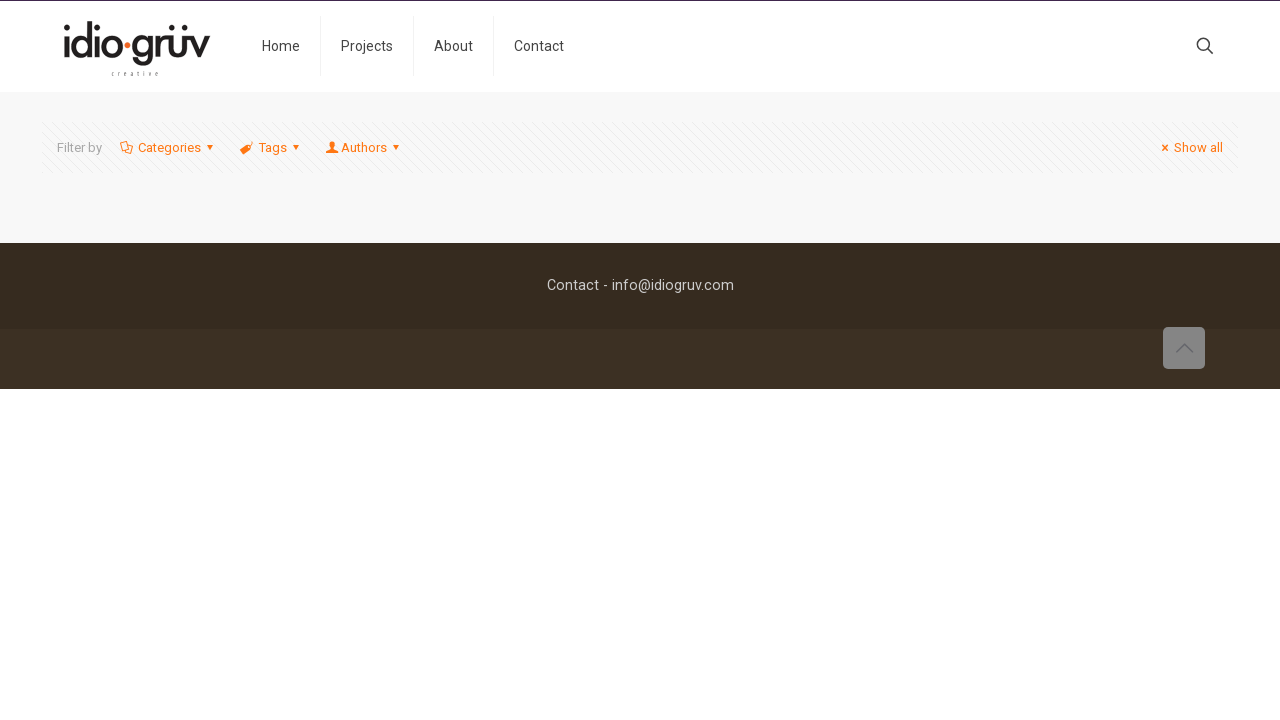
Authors (364, 147)
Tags (270, 147)
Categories (168, 147)
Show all (1189, 147)
